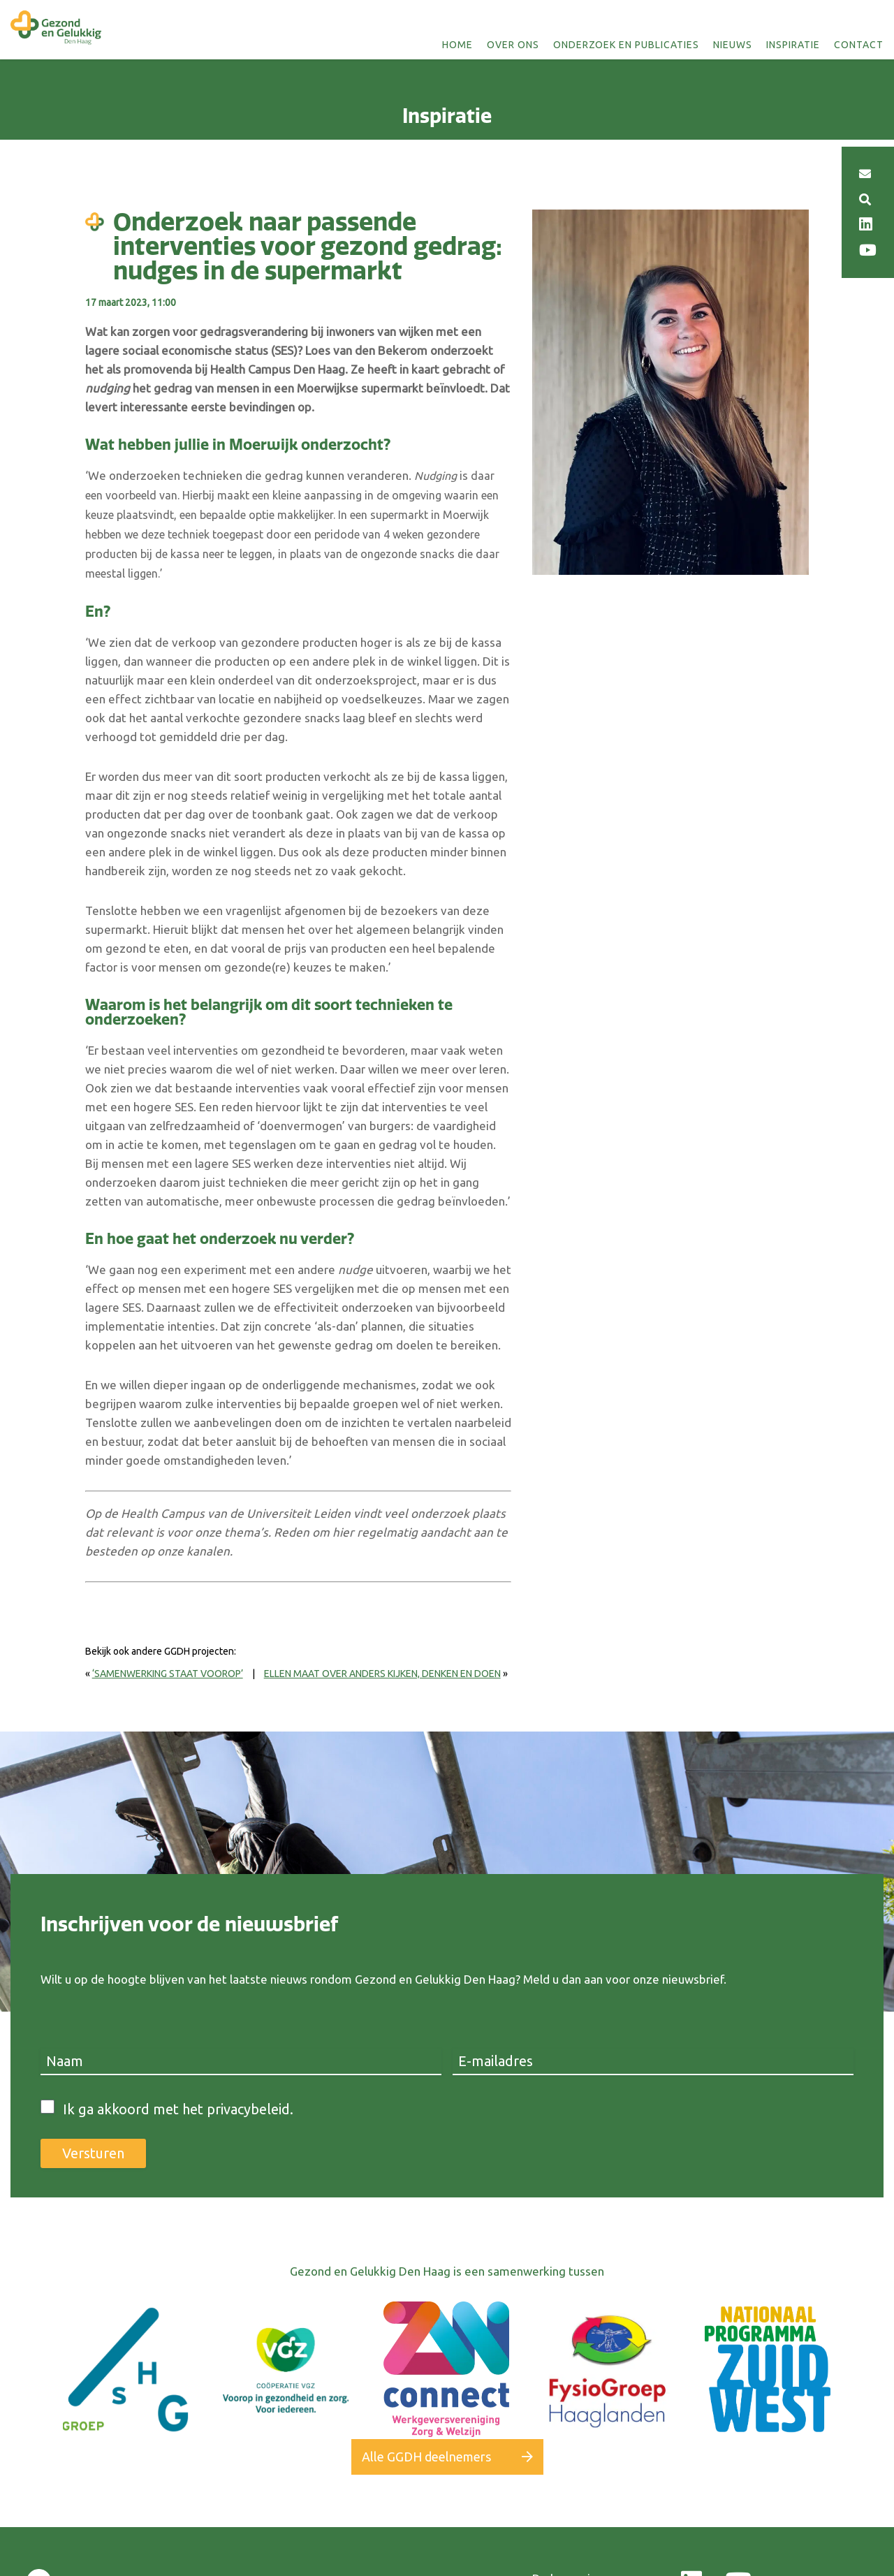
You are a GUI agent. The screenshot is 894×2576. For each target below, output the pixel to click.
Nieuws (732, 44)
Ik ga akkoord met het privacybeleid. (178, 2109)
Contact (859, 44)
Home (457, 44)
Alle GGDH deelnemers (426, 2457)
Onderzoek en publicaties (626, 44)
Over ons (513, 44)
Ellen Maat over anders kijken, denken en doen (382, 1673)
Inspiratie (793, 44)
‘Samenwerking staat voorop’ (167, 1673)
